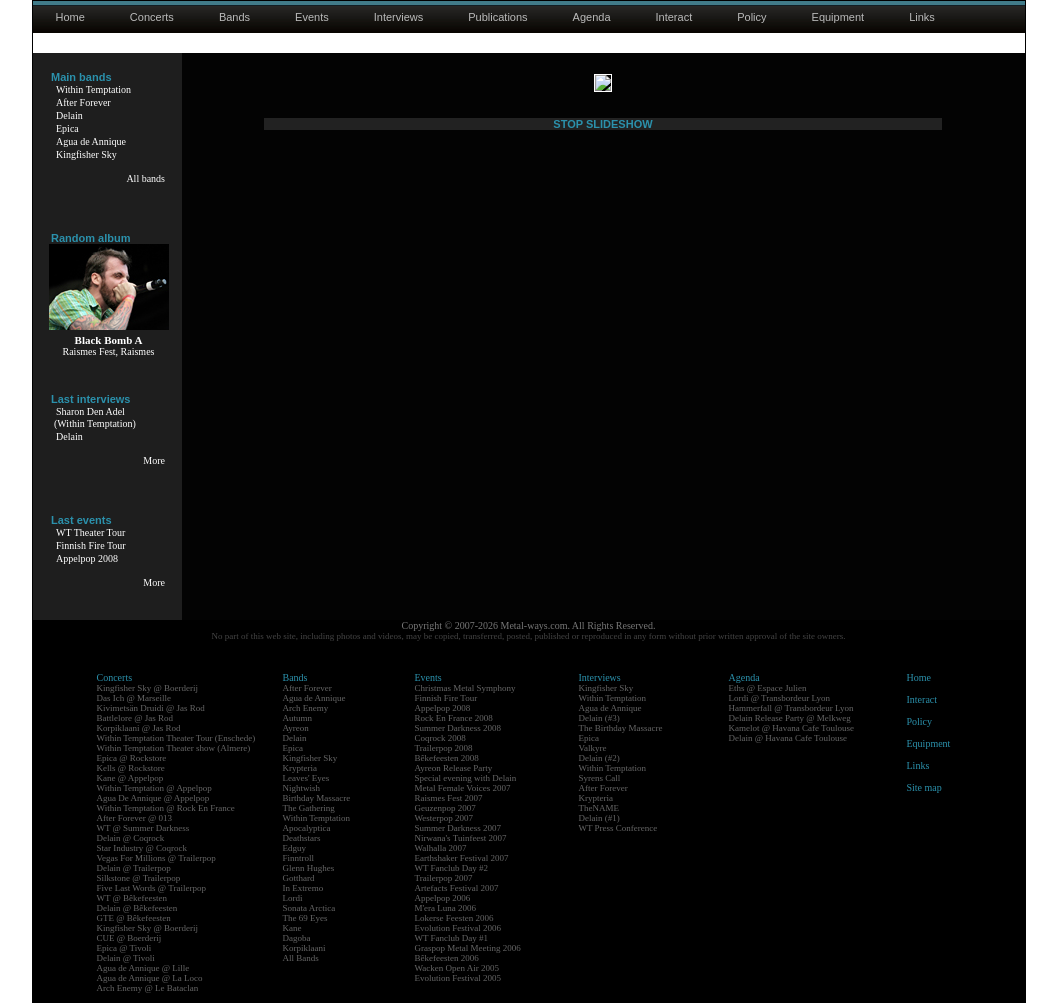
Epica (67, 128)
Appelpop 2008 (87, 558)
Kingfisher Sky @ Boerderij (148, 688)
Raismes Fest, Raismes (109, 351)
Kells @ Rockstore (131, 768)
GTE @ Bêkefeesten (134, 918)
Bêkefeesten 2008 (447, 758)
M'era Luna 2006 (446, 908)
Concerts (152, 17)
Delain (69, 115)
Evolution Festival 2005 (458, 978)
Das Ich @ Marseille (134, 698)
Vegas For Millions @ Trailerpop (156, 858)
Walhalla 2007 (441, 848)
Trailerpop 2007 (444, 878)
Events (312, 17)
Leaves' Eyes (306, 778)
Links (922, 17)
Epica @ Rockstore (132, 758)
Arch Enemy (306, 708)
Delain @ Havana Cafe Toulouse (788, 738)
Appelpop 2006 (443, 898)
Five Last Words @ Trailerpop (151, 888)
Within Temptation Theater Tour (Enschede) (176, 738)
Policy (751, 17)
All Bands (301, 958)
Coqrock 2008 (440, 738)
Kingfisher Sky (86, 154)
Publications (497, 17)
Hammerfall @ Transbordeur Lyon (791, 708)
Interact (674, 17)
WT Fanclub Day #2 (452, 868)
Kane (292, 928)
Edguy (295, 848)
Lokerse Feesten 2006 (454, 918)
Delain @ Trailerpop (134, 868)
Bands (234, 17)
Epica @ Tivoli (124, 948)
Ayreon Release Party (454, 768)
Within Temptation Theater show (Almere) (174, 748)
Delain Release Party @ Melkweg (790, 718)
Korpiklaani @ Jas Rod (139, 728)
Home (70, 17)
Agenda (592, 17)
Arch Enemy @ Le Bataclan (148, 988)
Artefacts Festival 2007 (457, 888)
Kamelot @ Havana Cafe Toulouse (791, 728)
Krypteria (300, 768)
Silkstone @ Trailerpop (139, 878)
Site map (924, 787)
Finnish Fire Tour (91, 545)
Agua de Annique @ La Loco (150, 978)
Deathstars (302, 838)
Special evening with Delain (466, 778)
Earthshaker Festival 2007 (462, 858)
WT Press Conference (618, 828)
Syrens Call (600, 778)
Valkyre (593, 748)
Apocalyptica (307, 828)
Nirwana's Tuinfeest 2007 (461, 838)
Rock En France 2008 (454, 718)
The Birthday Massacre (621, 728)
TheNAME (599, 808)
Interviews (399, 17)
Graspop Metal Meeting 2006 (468, 948)
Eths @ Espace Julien (768, 688)
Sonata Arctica (309, 908)
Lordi (293, 898)
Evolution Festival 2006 (458, 928)
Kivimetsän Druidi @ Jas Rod (151, 708)
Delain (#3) (599, 718)
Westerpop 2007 (444, 818)
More (154, 460)
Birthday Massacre (317, 798)
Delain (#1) (599, 818)
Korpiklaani (304, 948)
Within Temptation (93, 89)
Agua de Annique (91, 141)
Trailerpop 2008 (444, 748)
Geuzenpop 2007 (445, 808)
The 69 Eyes (305, 918)
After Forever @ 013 (135, 818)
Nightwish (302, 788)
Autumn (298, 718)
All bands (145, 178)
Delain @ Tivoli (126, 958)
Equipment (838, 17)
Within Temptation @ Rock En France (166, 808)
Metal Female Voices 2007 (463, 788)
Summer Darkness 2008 (458, 728)
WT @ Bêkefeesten (132, 898)
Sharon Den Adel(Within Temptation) (95, 417)
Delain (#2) (599, 758)
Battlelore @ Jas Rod (135, 718)
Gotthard (299, 878)
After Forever (83, 102)
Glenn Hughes (309, 868)
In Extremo (303, 888)
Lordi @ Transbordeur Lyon (780, 698)
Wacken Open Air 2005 (457, 968)
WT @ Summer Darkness (143, 828)
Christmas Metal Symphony (465, 688)
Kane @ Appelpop (130, 778)
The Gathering (309, 808)
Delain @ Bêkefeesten (137, 908)
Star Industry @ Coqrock (142, 848)
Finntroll (299, 858)
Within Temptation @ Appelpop (154, 788)
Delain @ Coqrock (131, 838)
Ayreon (296, 728)
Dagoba (297, 938)
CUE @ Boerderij (129, 938)
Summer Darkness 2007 (458, 828)
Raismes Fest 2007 (449, 798)
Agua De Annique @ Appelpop (153, 798)
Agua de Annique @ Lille (143, 968)
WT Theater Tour (90, 532)
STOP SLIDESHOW (602, 561)
